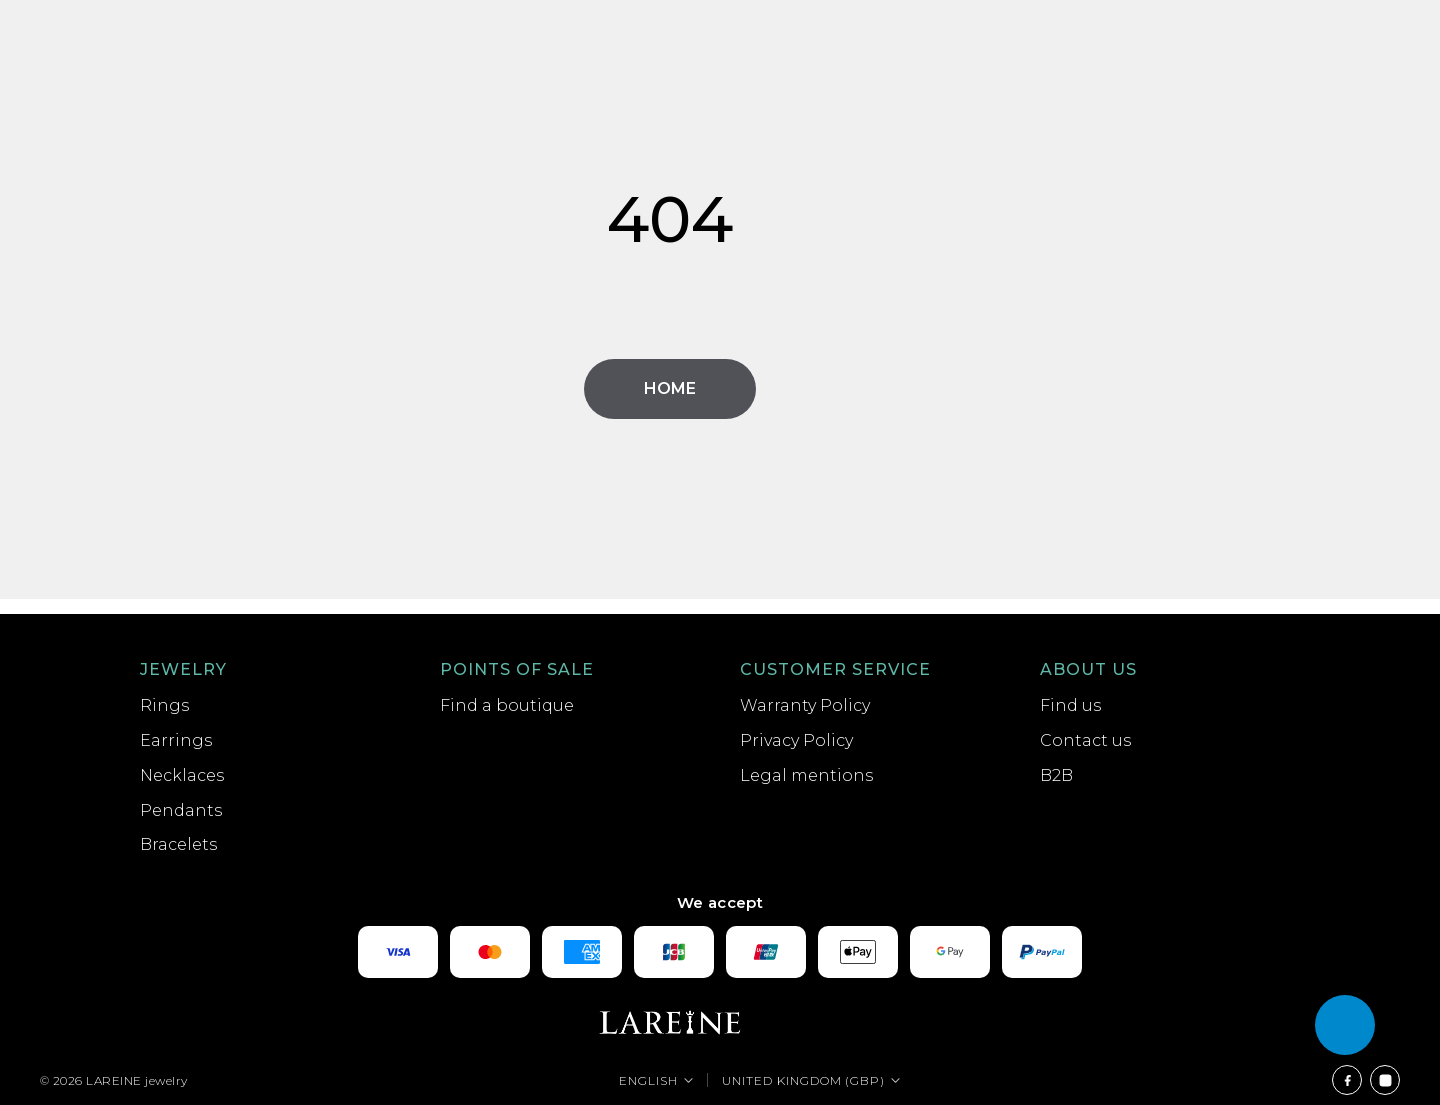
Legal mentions (806, 775)
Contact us (1085, 740)
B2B (1056, 775)
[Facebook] (1347, 1080)
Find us (1070, 705)
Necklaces (182, 775)
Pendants (181, 810)
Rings (164, 705)
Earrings (176, 740)
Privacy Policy (796, 740)
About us (1088, 669)
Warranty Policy (805, 705)
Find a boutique (507, 705)
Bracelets (178, 844)
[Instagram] (1385, 1080)
